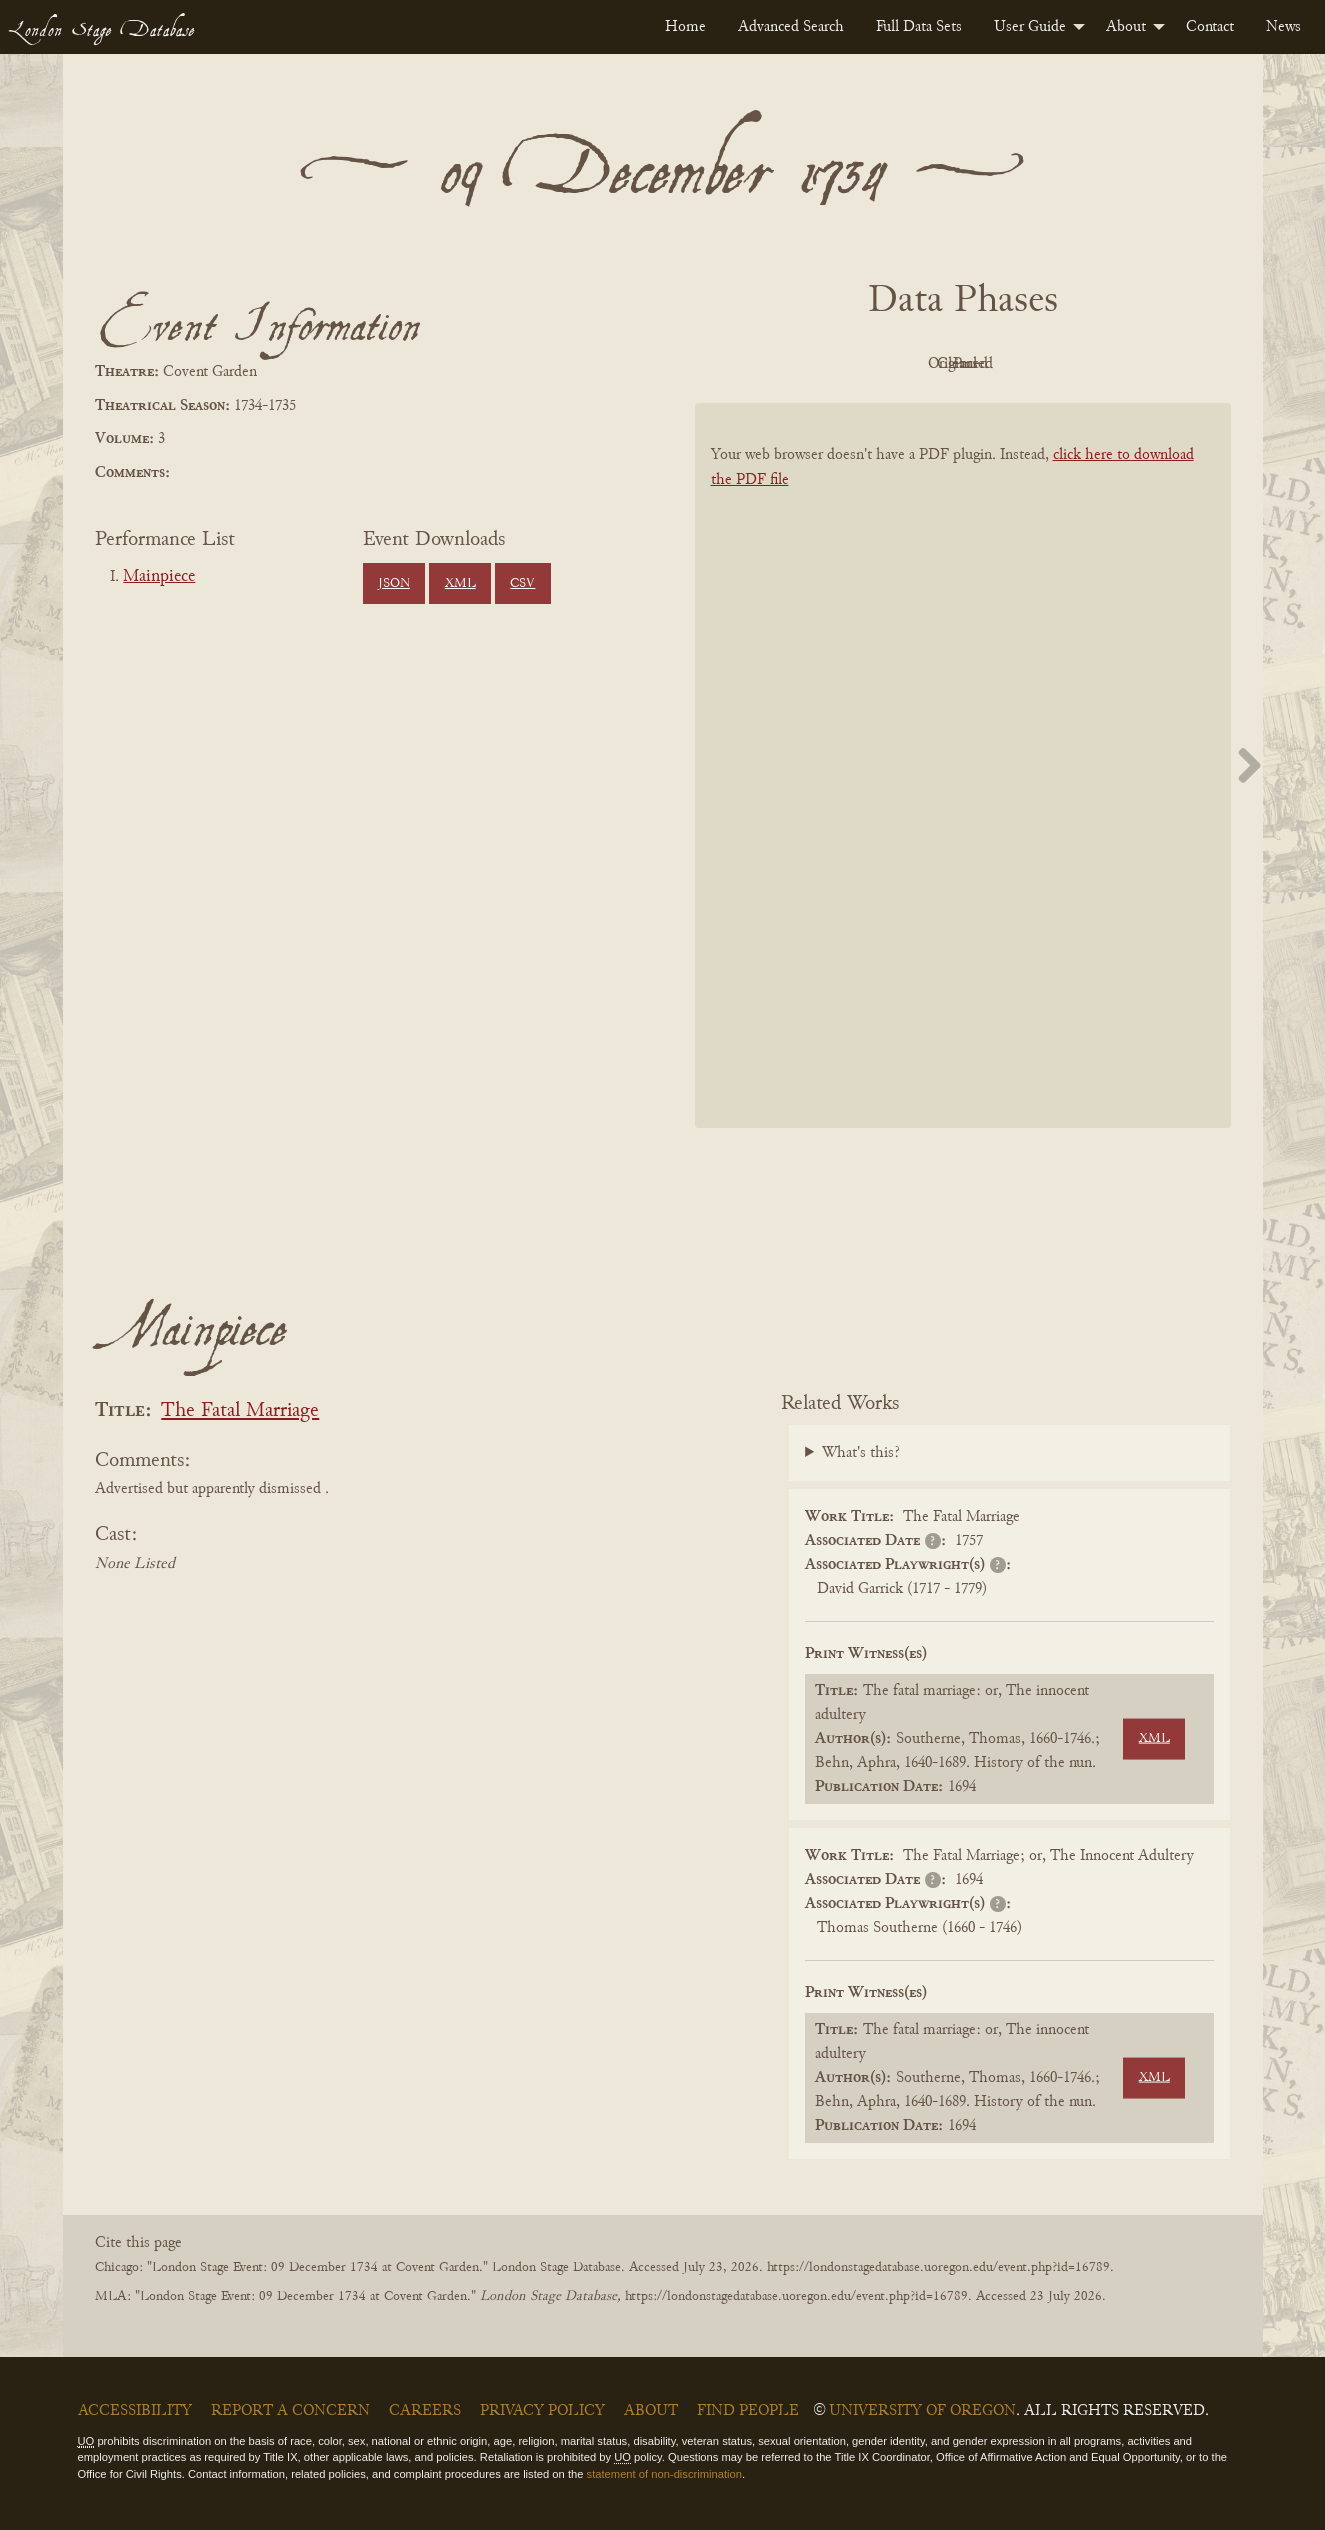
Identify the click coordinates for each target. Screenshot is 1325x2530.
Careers (425, 2411)
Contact (1210, 27)
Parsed (1123, 364)
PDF (793, 364)
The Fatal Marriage (240, 1411)
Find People (748, 2411)
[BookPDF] (963, 791)
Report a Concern (290, 2411)
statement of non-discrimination (664, 2474)
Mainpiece (159, 577)
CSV (522, 584)
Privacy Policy (542, 2411)
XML (460, 584)
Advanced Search (791, 27)
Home (685, 27)
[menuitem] (685, 27)
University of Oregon (922, 2411)
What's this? (861, 1453)
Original (902, 364)
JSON (394, 584)
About (1126, 27)
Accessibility (135, 2411)
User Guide (1030, 27)
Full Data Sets (919, 27)
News (1283, 27)
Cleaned (1012, 364)
